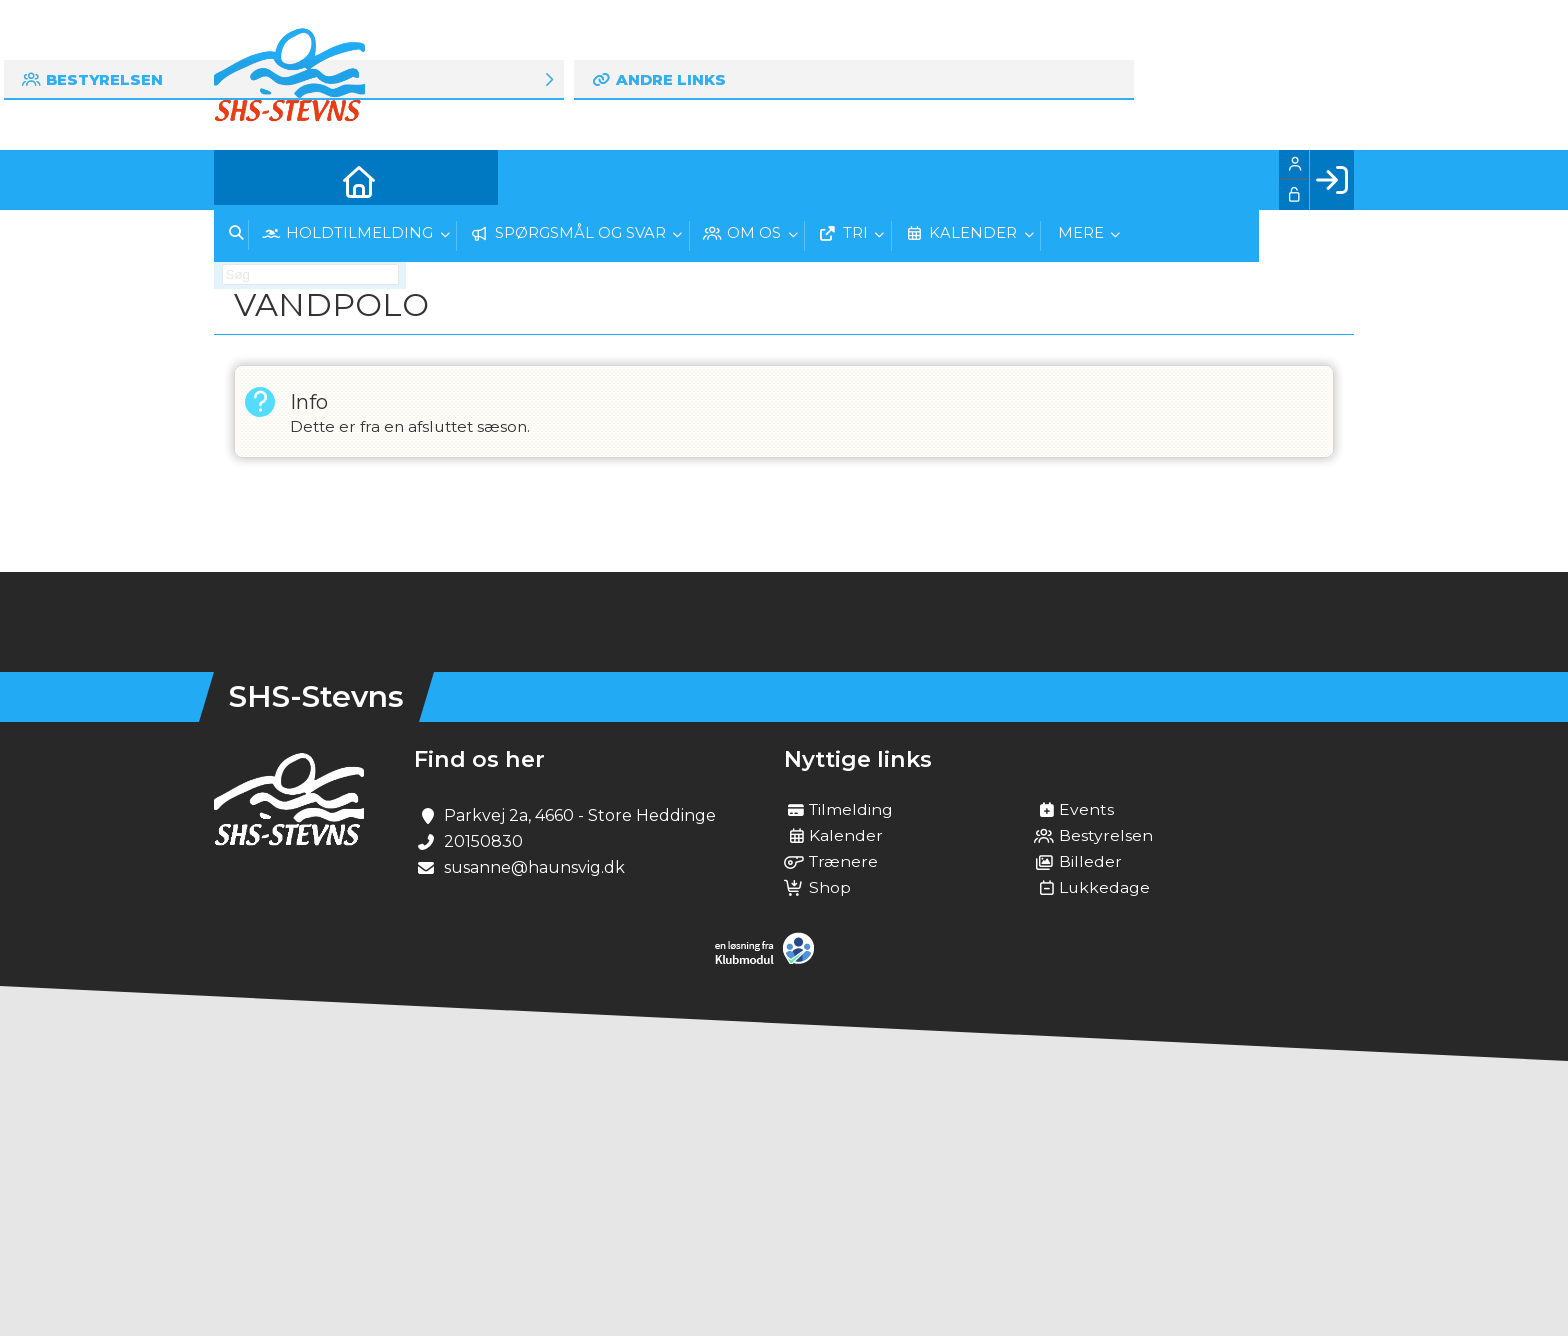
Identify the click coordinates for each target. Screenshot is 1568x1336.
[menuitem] (244, 180)
